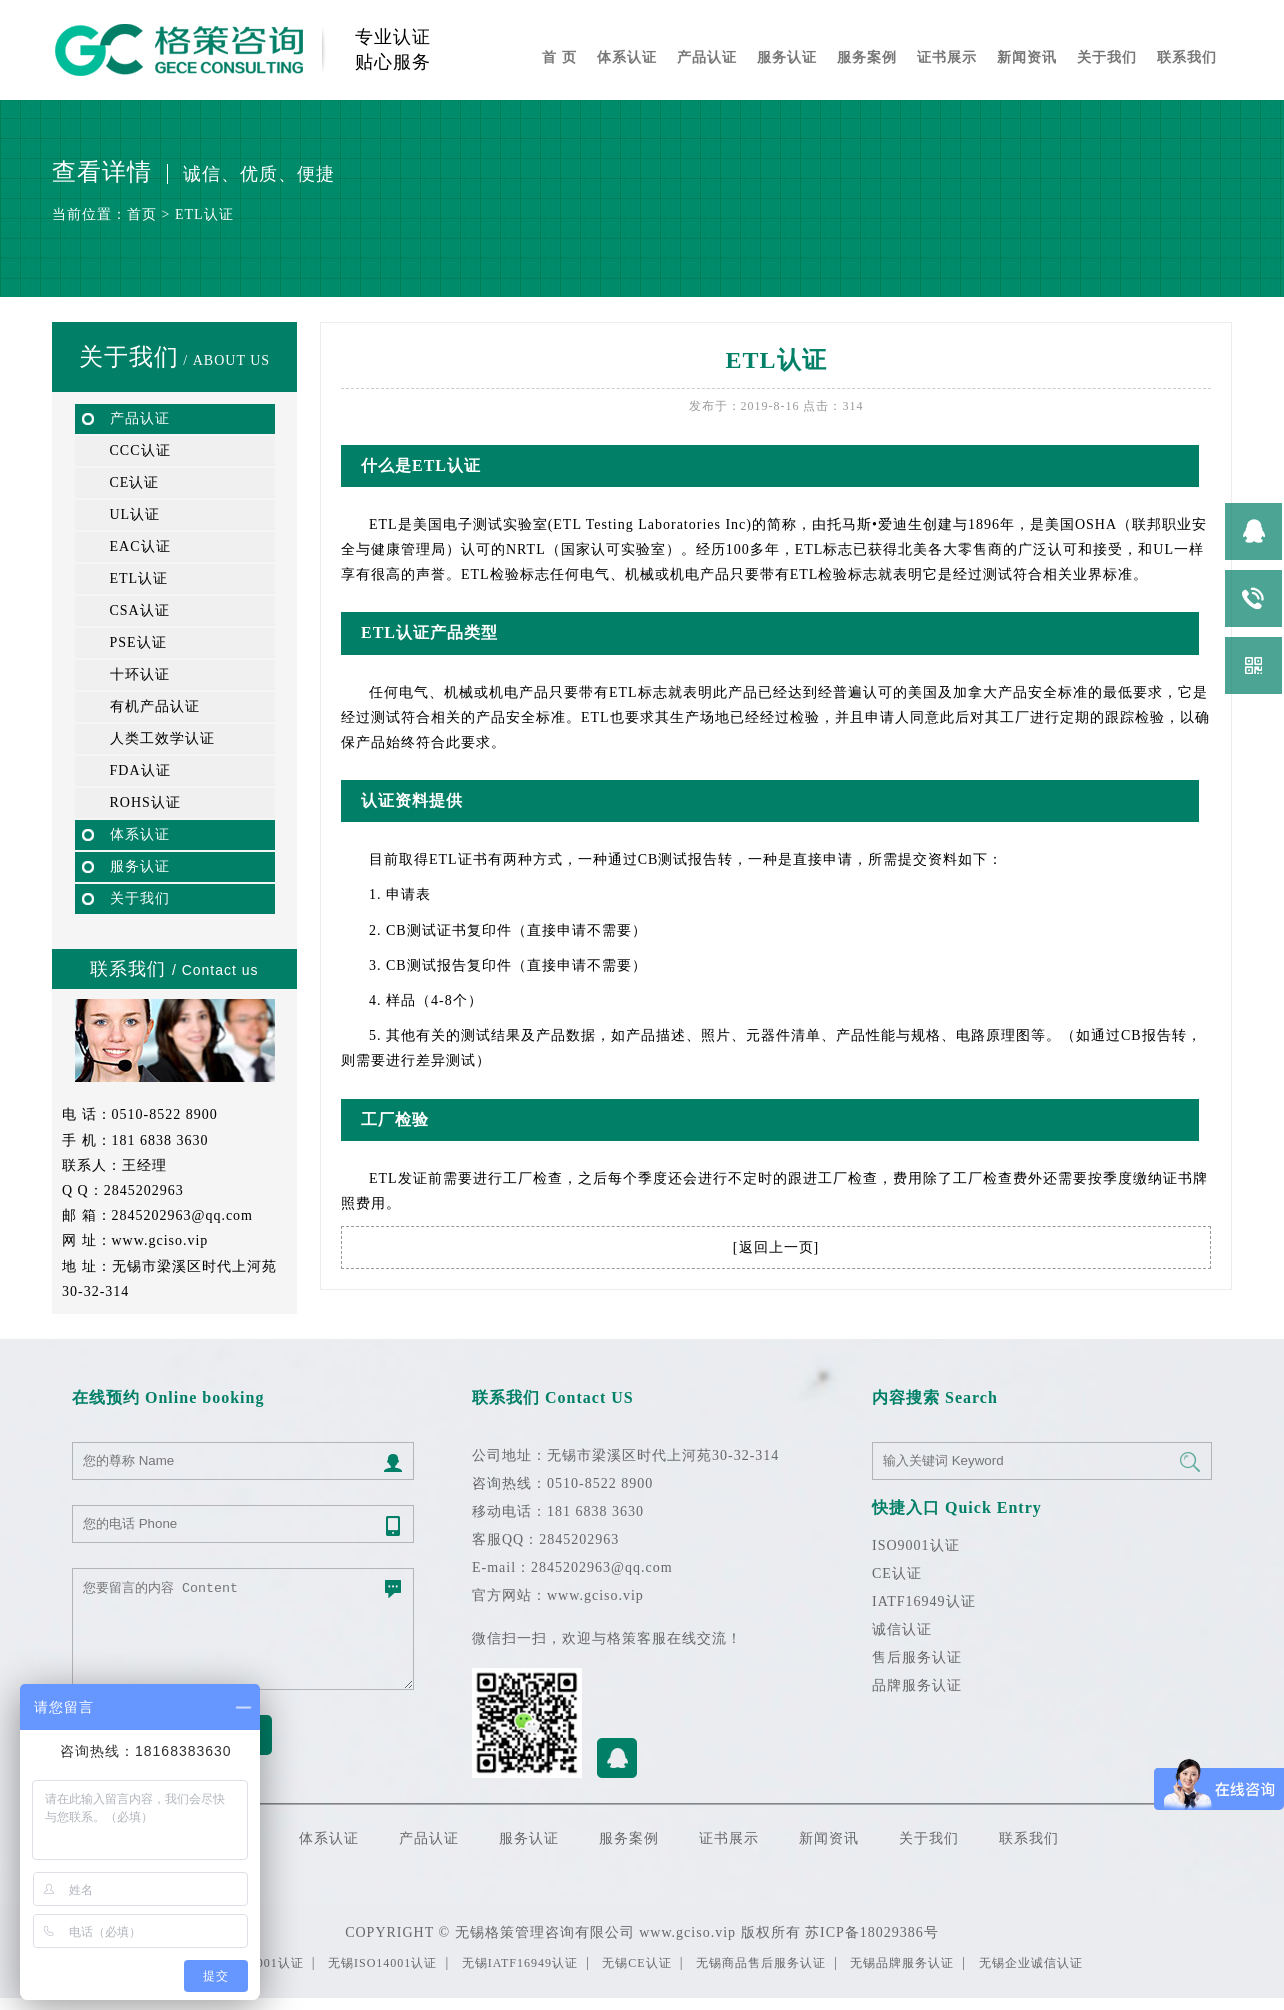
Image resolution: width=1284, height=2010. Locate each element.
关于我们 (1107, 57)
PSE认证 (138, 642)
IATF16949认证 (924, 1601)
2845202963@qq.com (183, 1215)
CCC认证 (140, 450)
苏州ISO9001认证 (50, 2003)
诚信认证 (902, 1629)
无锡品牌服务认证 (902, 1963)
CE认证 (135, 482)
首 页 (559, 57)
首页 (142, 214)
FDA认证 (140, 770)
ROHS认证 (145, 802)
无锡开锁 (12, 2003)
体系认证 (627, 57)
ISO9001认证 (916, 1545)
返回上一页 (776, 1247)
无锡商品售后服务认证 (761, 1963)
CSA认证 (140, 610)
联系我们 (1187, 57)
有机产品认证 (155, 706)
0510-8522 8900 (165, 1114)
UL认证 (135, 514)
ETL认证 (204, 214)
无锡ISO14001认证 (382, 1963)
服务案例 (867, 57)
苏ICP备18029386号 (872, 1932)
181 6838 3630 (160, 1140)
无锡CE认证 (636, 1963)
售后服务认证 (917, 1657)
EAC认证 (140, 546)
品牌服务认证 (917, 1685)
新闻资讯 (1027, 57)
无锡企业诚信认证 (1031, 1963)
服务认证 (787, 57)
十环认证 (140, 674)
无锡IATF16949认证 (520, 1963)
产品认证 (707, 57)
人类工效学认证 (162, 738)
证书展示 (947, 57)
